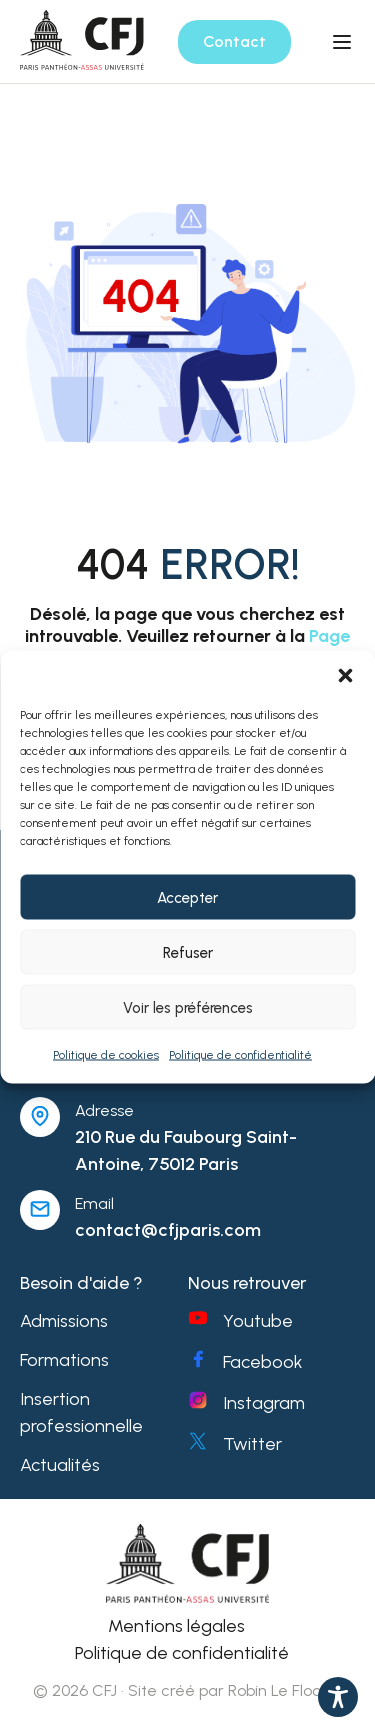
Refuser (188, 952)
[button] (345, 676)
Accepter (187, 897)
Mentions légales (176, 1626)
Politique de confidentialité (240, 1055)
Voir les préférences (188, 1007)
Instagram (264, 1403)
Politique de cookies (106, 1055)
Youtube (258, 1321)
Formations (64, 1360)
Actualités (60, 1465)
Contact (234, 41)
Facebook (263, 1362)
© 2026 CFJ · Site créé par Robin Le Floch (181, 1690)
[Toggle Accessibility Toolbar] (338, 1697)
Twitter (252, 1444)
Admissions (64, 1321)
